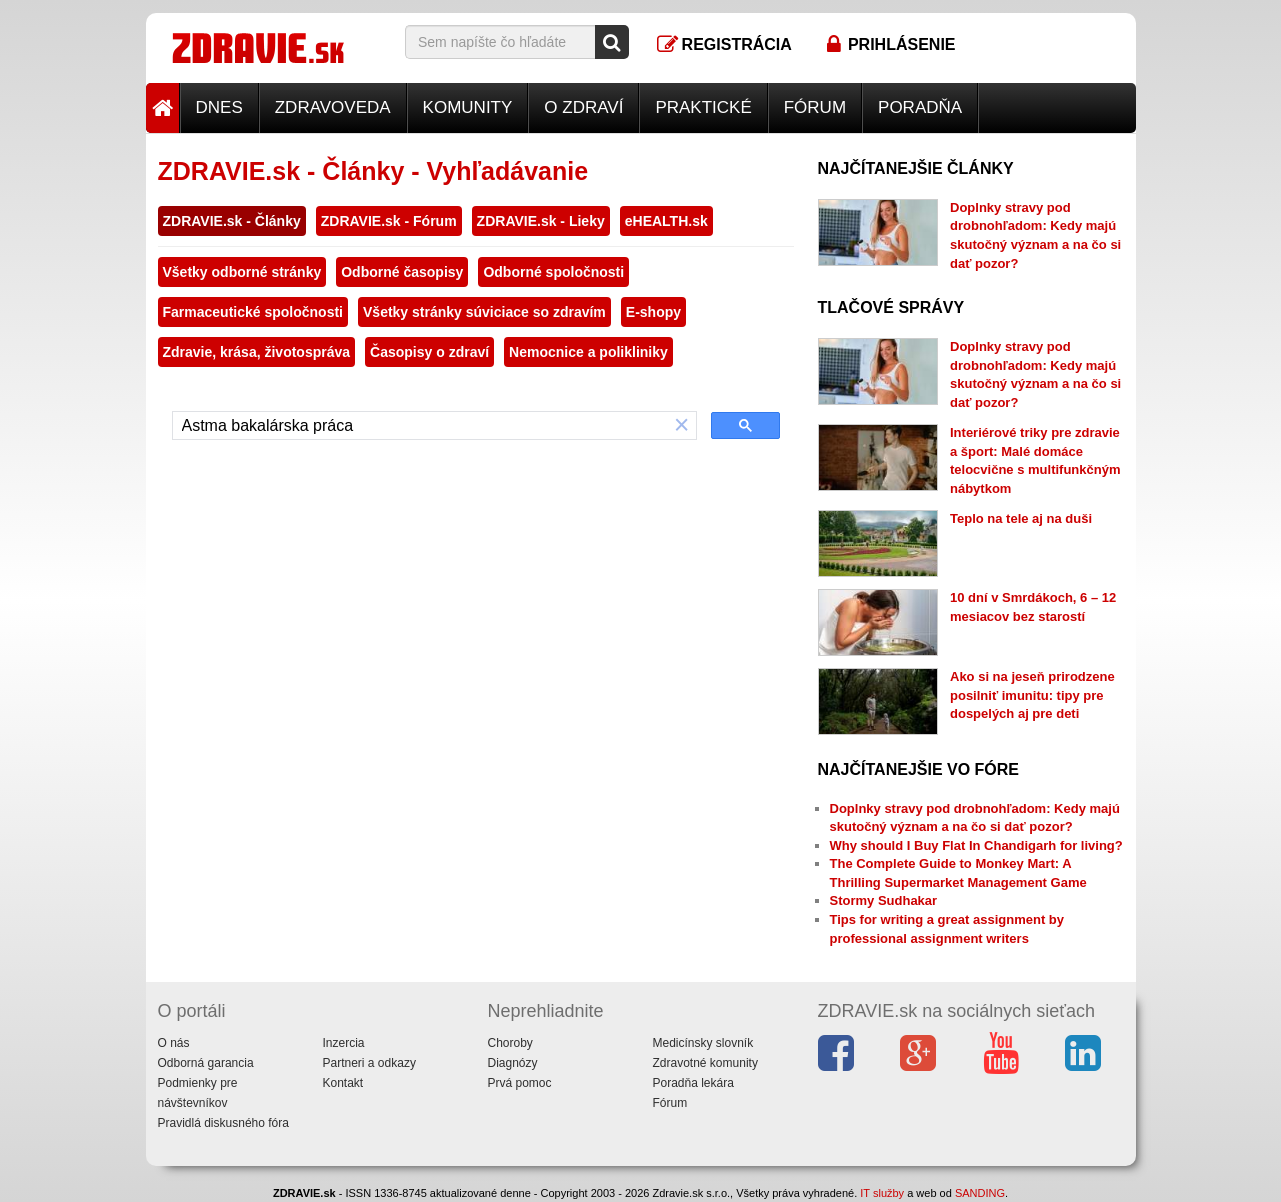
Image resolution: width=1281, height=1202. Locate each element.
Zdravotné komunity (705, 1063)
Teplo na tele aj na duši (1021, 518)
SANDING (980, 1193)
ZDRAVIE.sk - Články (232, 221)
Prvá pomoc (520, 1083)
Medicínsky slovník (703, 1043)
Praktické (703, 107)
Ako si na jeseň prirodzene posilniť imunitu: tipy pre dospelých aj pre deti (1032, 695)
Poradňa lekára (693, 1083)
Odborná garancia (206, 1063)
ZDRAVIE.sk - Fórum (389, 221)
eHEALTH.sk (666, 221)
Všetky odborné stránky (242, 272)
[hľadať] (420, 426)
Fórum (815, 107)
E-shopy (653, 312)
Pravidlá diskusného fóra (223, 1123)
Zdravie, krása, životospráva (257, 352)
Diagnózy (513, 1063)
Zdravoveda (333, 107)
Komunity (468, 107)
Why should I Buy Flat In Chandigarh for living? (976, 845)
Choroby (510, 1043)
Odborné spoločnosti (553, 272)
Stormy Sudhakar (884, 900)
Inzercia (344, 1043)
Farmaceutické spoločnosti (253, 312)
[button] (682, 425)
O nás (174, 1043)
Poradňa (920, 107)
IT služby (882, 1193)
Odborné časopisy (402, 272)
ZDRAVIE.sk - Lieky (541, 221)
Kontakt (343, 1083)
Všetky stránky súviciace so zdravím (484, 312)
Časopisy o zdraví (429, 352)
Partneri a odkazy (369, 1063)
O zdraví (583, 107)
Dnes (219, 107)
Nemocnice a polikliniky (588, 352)
